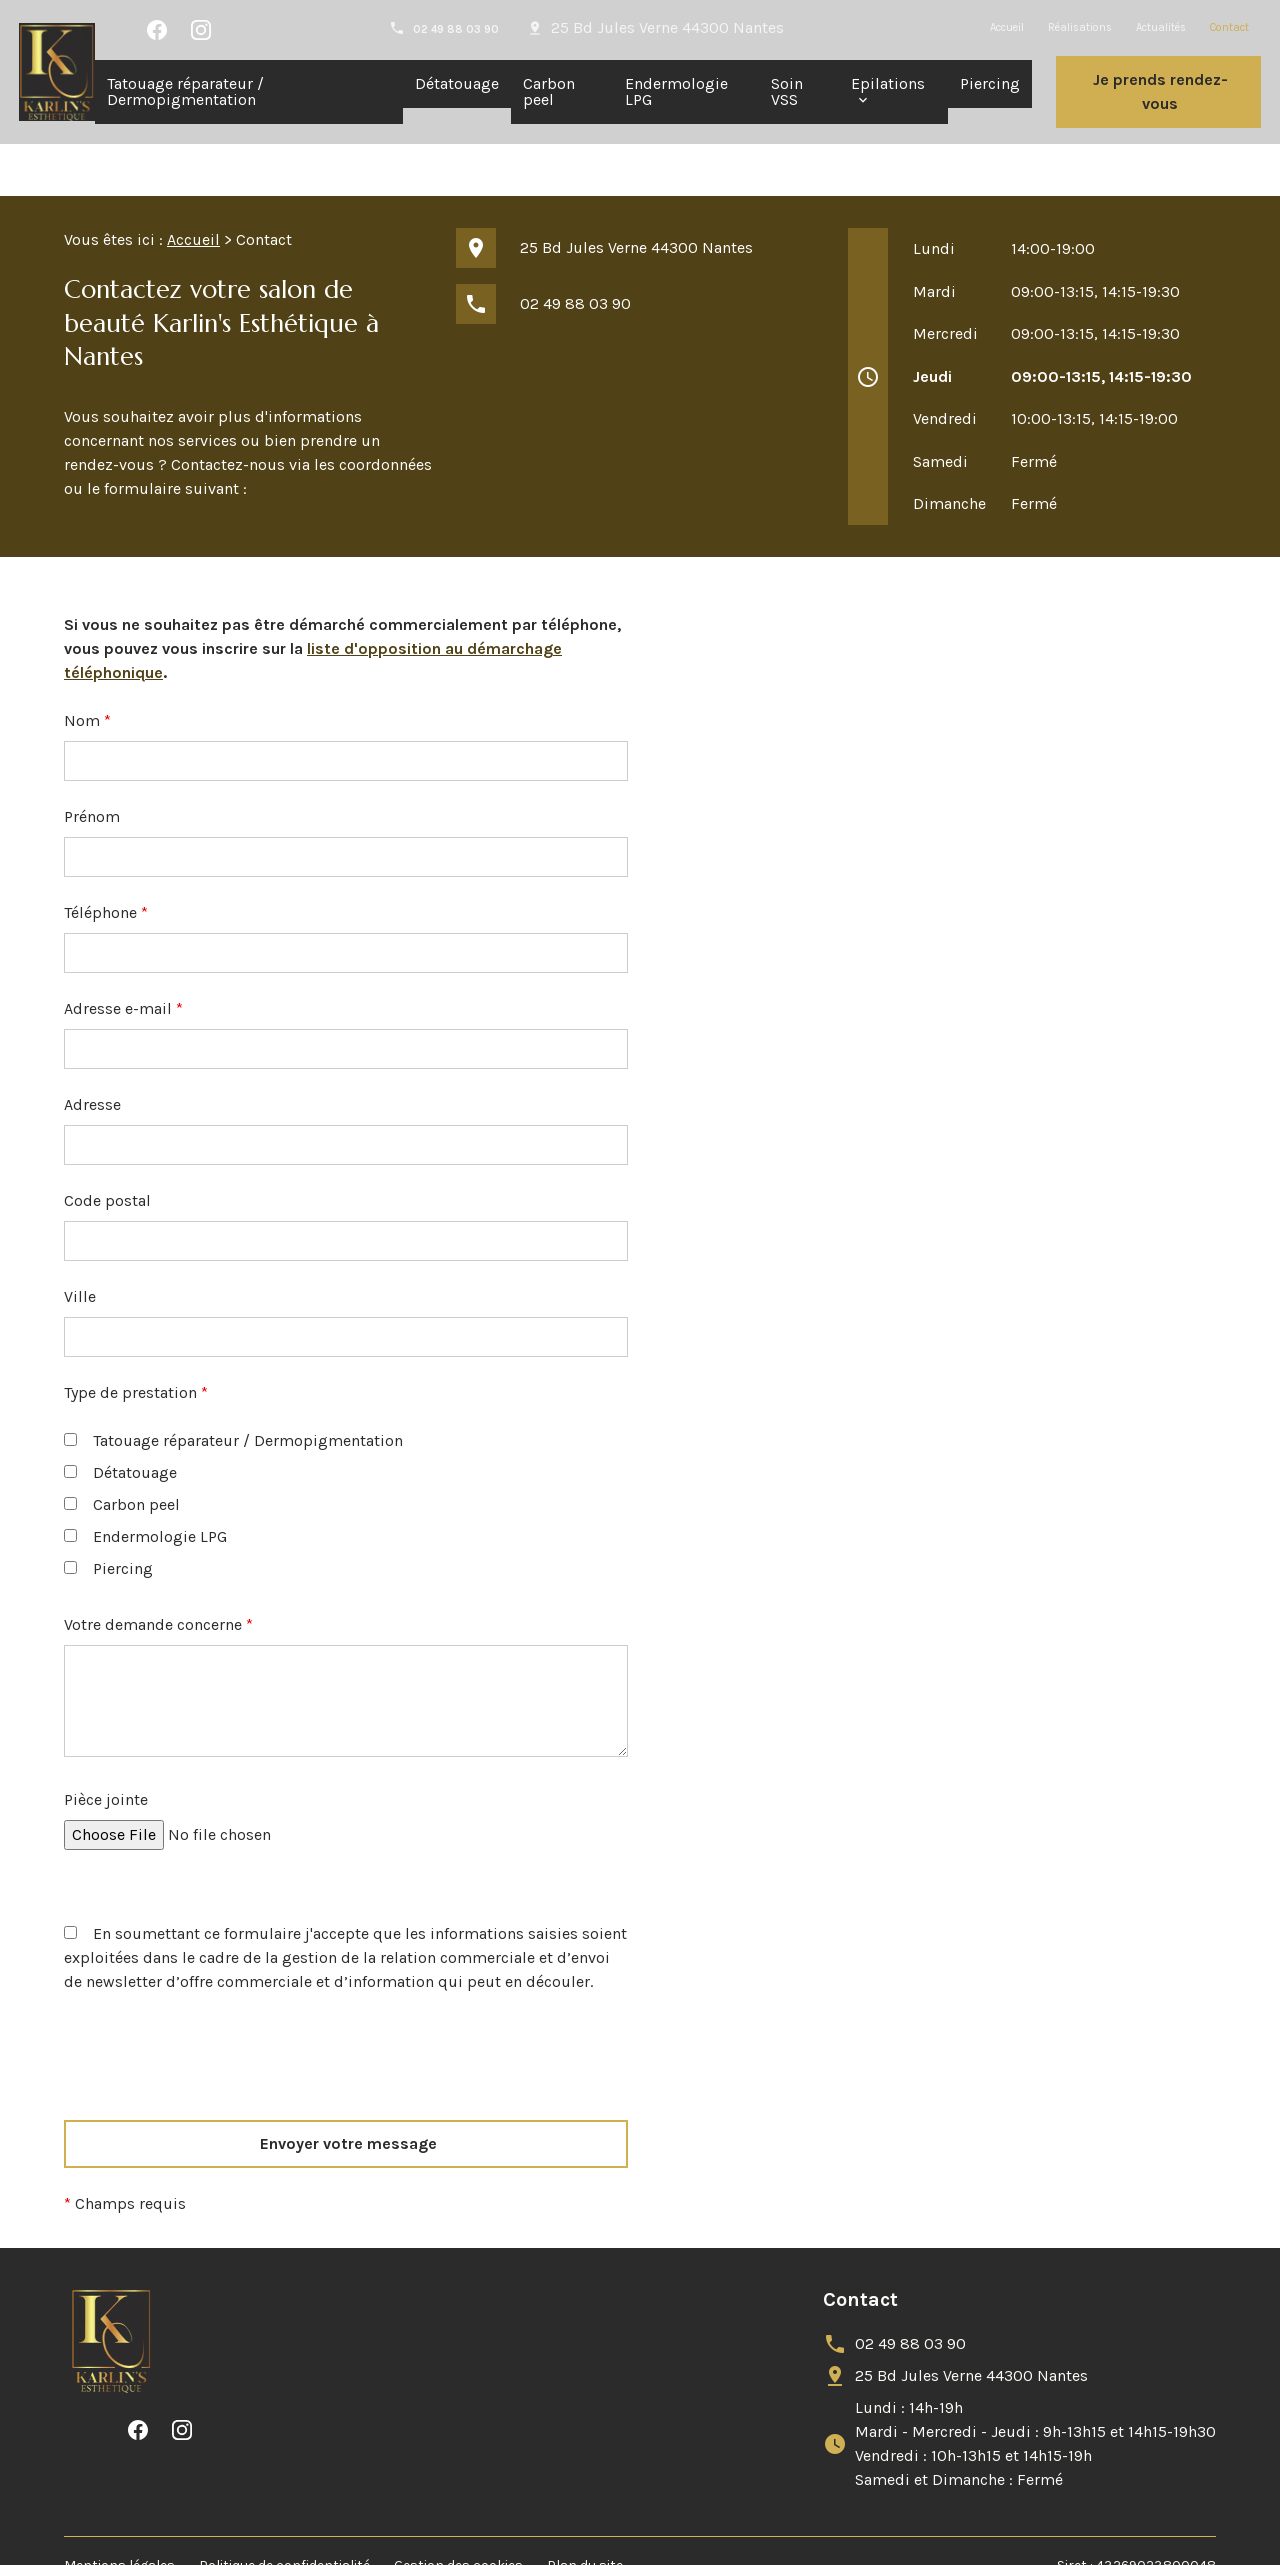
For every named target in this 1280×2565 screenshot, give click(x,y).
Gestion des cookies (458, 2513)
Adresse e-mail (123, 956)
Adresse (92, 1052)
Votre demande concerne (158, 1572)
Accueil (1007, 27)
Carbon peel (549, 91)
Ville (80, 1244)
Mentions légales (119, 2513)
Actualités (1161, 27)
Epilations (888, 83)
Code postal (107, 1148)
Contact (1229, 27)
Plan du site (585, 2513)
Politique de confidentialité (284, 2513)
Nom (87, 668)
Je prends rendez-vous (1160, 91)
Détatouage (457, 83)
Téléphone (106, 860)
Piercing (990, 83)
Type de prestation (136, 1340)
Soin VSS (787, 91)
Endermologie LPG (676, 91)
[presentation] (216, 2041)
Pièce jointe (106, 1747)
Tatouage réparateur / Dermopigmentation (185, 91)
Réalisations (1080, 27)
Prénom (92, 764)
